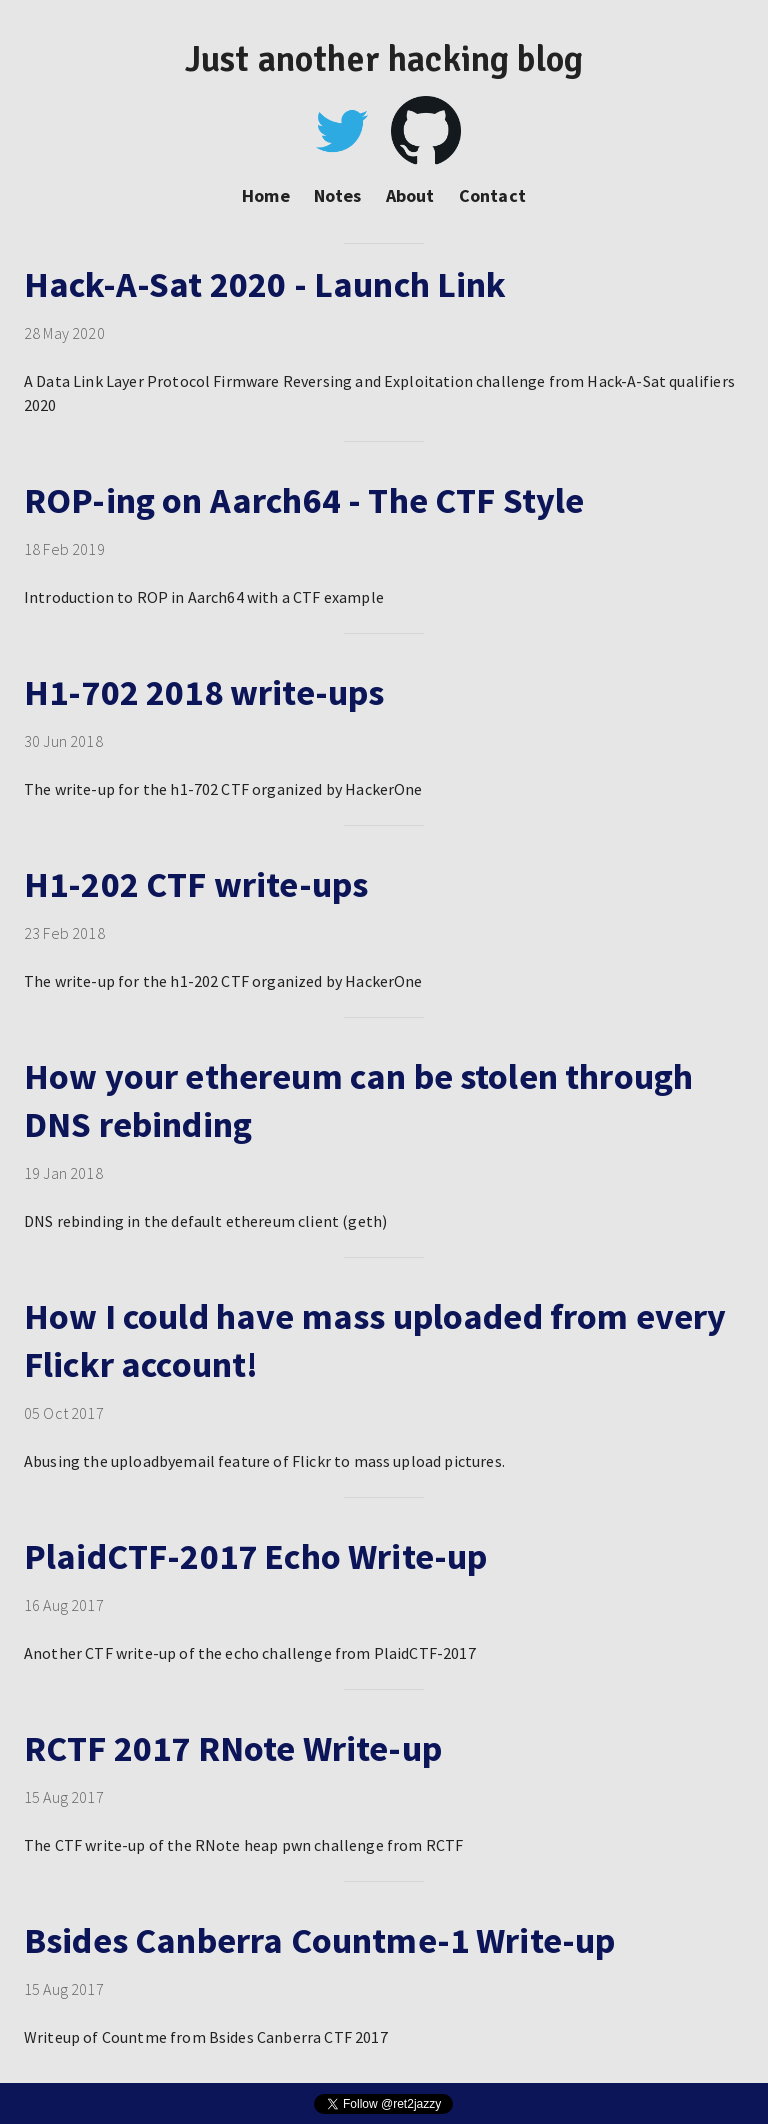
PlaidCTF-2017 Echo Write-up (255, 1556)
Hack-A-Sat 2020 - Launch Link (265, 284)
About (410, 195)
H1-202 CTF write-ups (196, 884)
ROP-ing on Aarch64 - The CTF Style (304, 500)
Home (266, 195)
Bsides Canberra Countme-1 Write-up (319, 1940)
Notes (338, 195)
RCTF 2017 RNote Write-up (233, 1748)
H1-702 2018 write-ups (204, 692)
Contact (492, 195)
